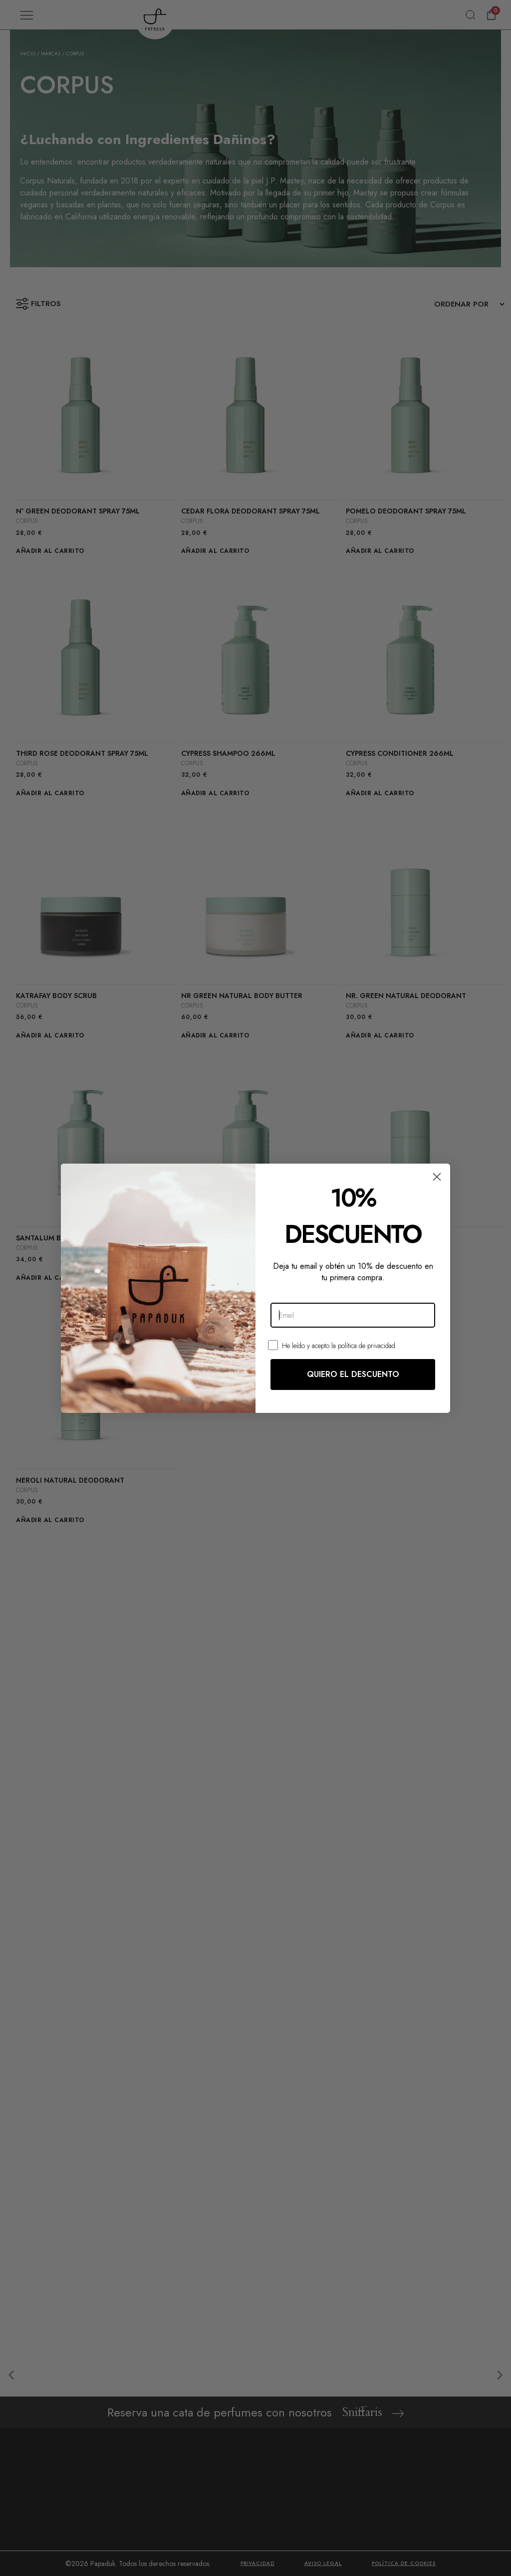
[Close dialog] (437, 1177)
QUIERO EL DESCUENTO (353, 1374)
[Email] (352, 1315)
